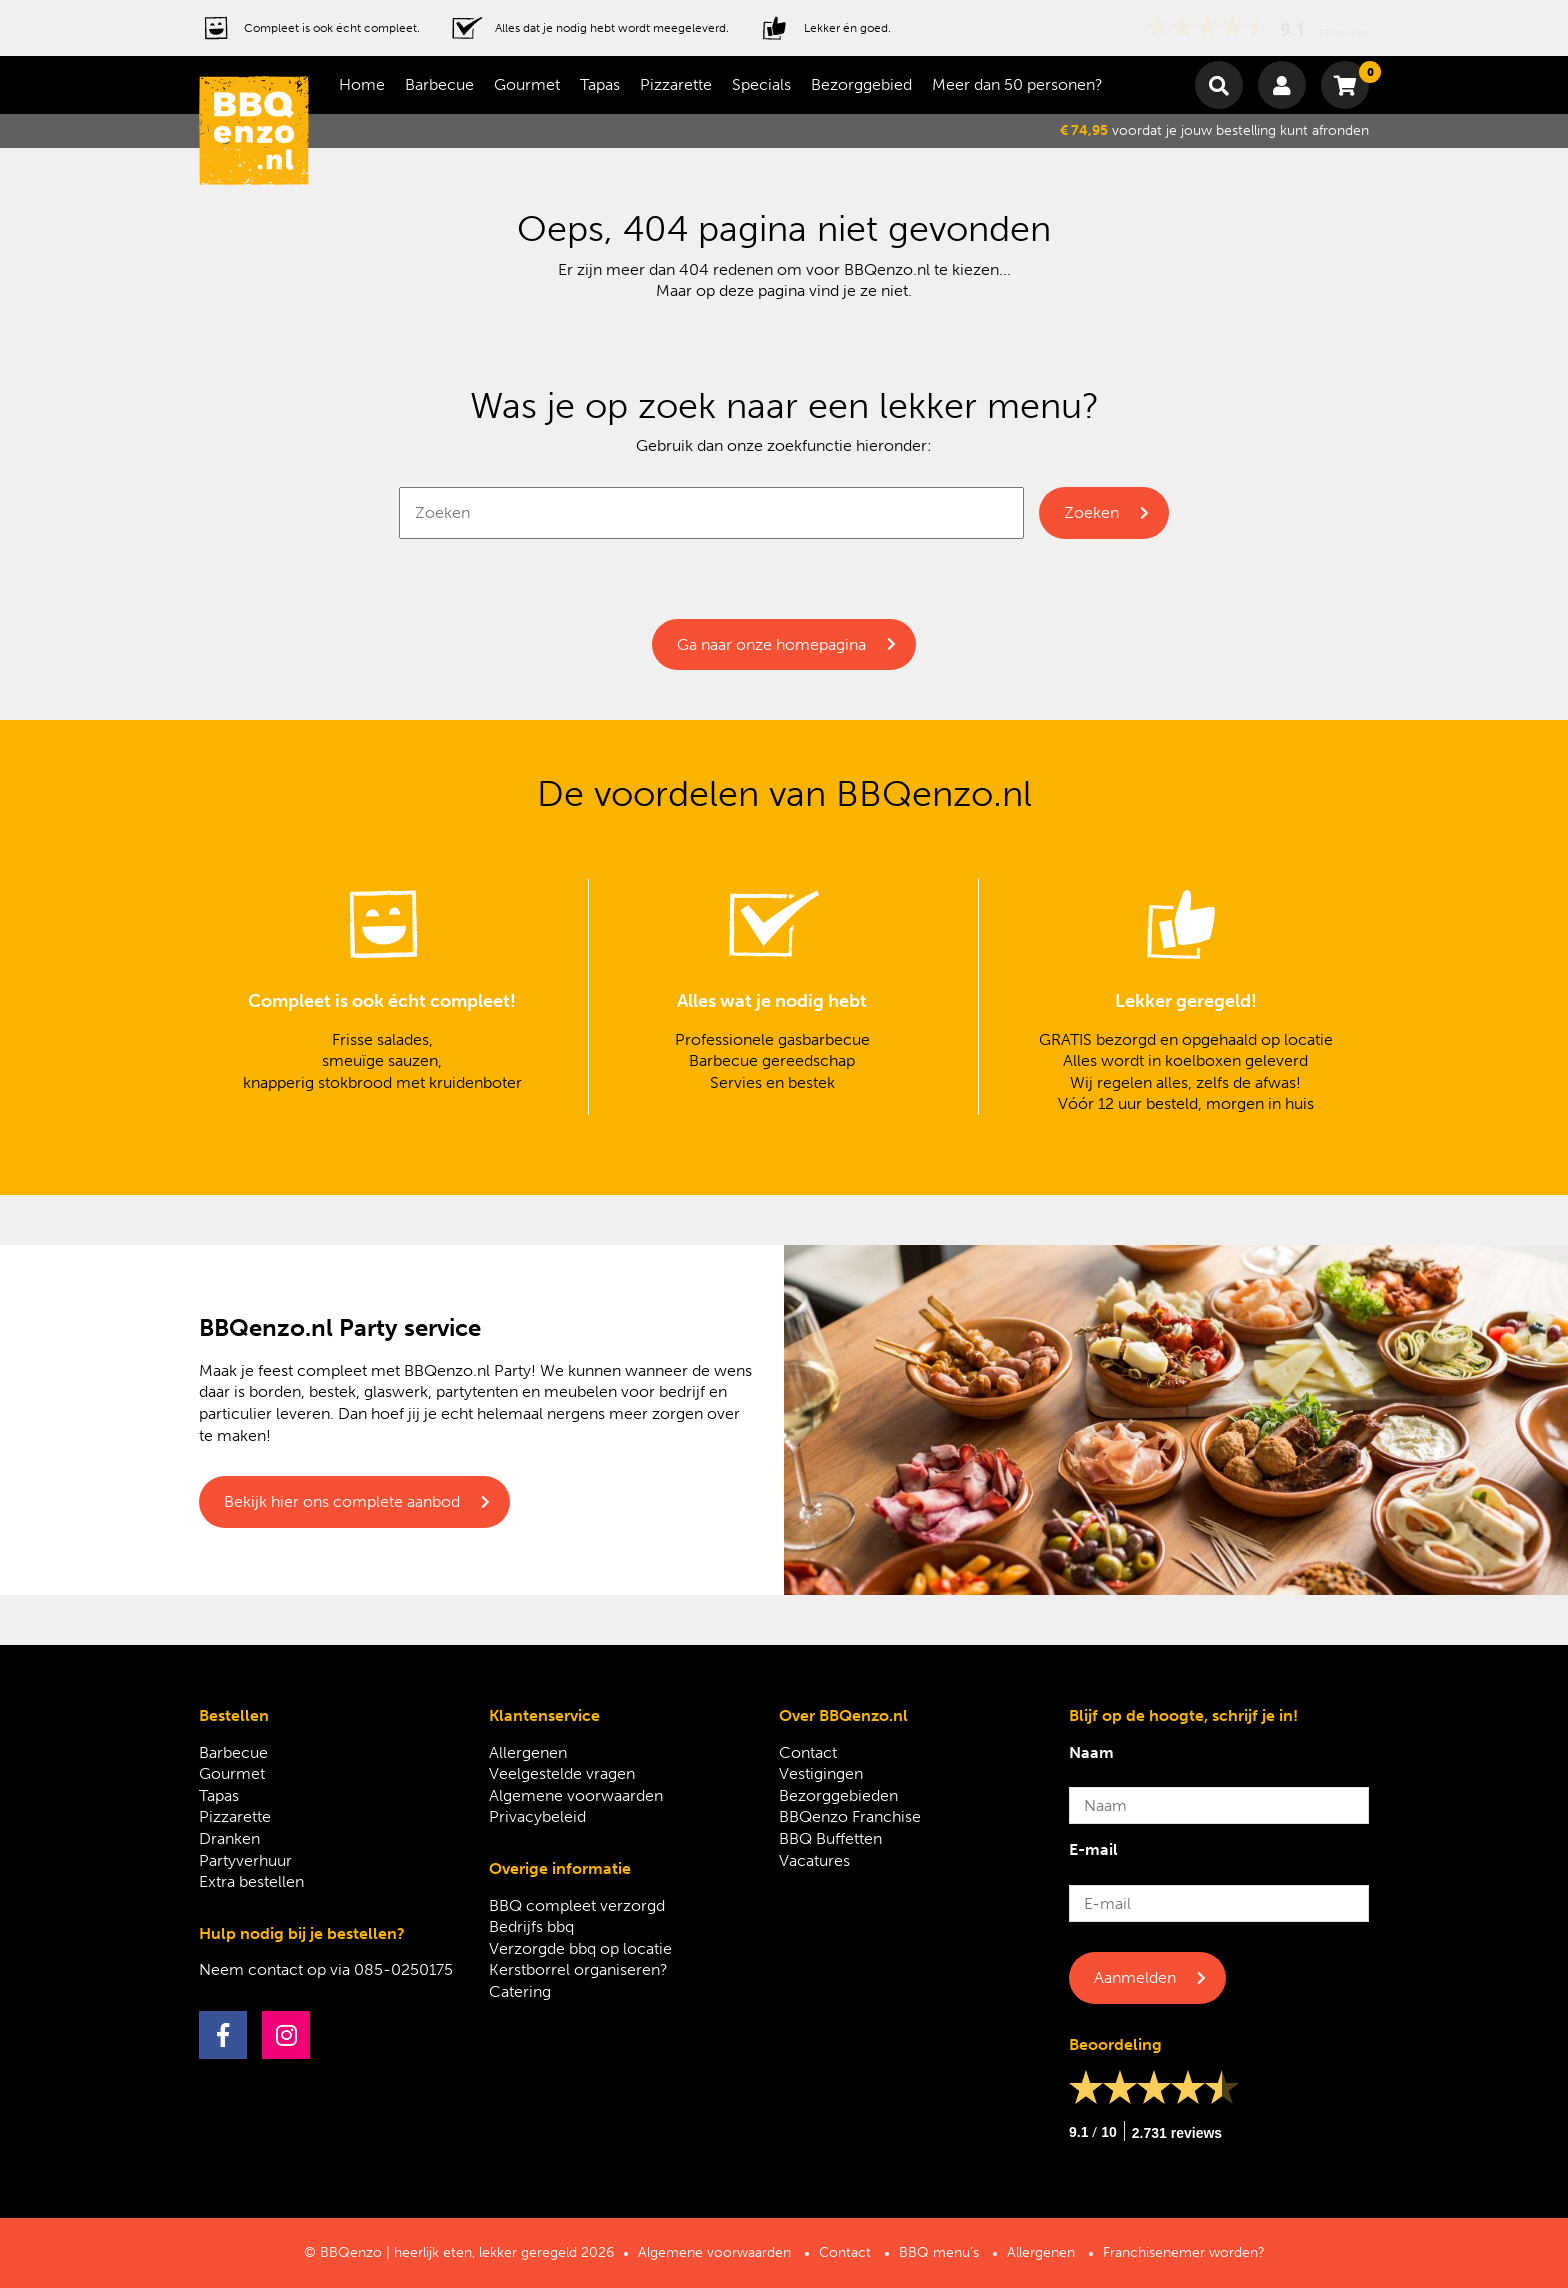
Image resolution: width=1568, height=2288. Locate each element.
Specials (761, 84)
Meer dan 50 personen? (1017, 84)
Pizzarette (676, 84)
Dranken (229, 1838)
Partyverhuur (245, 1860)
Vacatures (814, 1860)
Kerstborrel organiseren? (578, 1969)
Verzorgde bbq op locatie (580, 1948)
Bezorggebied (861, 84)
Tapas (600, 84)
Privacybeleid (537, 1816)
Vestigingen (821, 1773)
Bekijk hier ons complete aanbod (342, 1501)
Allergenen (528, 1752)
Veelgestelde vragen (562, 1773)
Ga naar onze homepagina (771, 644)
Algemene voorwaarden (576, 1795)
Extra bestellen (251, 1881)
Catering (520, 1991)
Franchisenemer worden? (1184, 2252)
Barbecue (439, 84)
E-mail (1093, 1849)
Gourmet (527, 84)
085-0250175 (403, 1969)
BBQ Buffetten (830, 1838)
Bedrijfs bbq (531, 1926)
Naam (1091, 1752)
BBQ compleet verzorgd (577, 1905)
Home (362, 84)
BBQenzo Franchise (850, 1816)
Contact (808, 1752)
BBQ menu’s (939, 2252)
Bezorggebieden (838, 1795)
